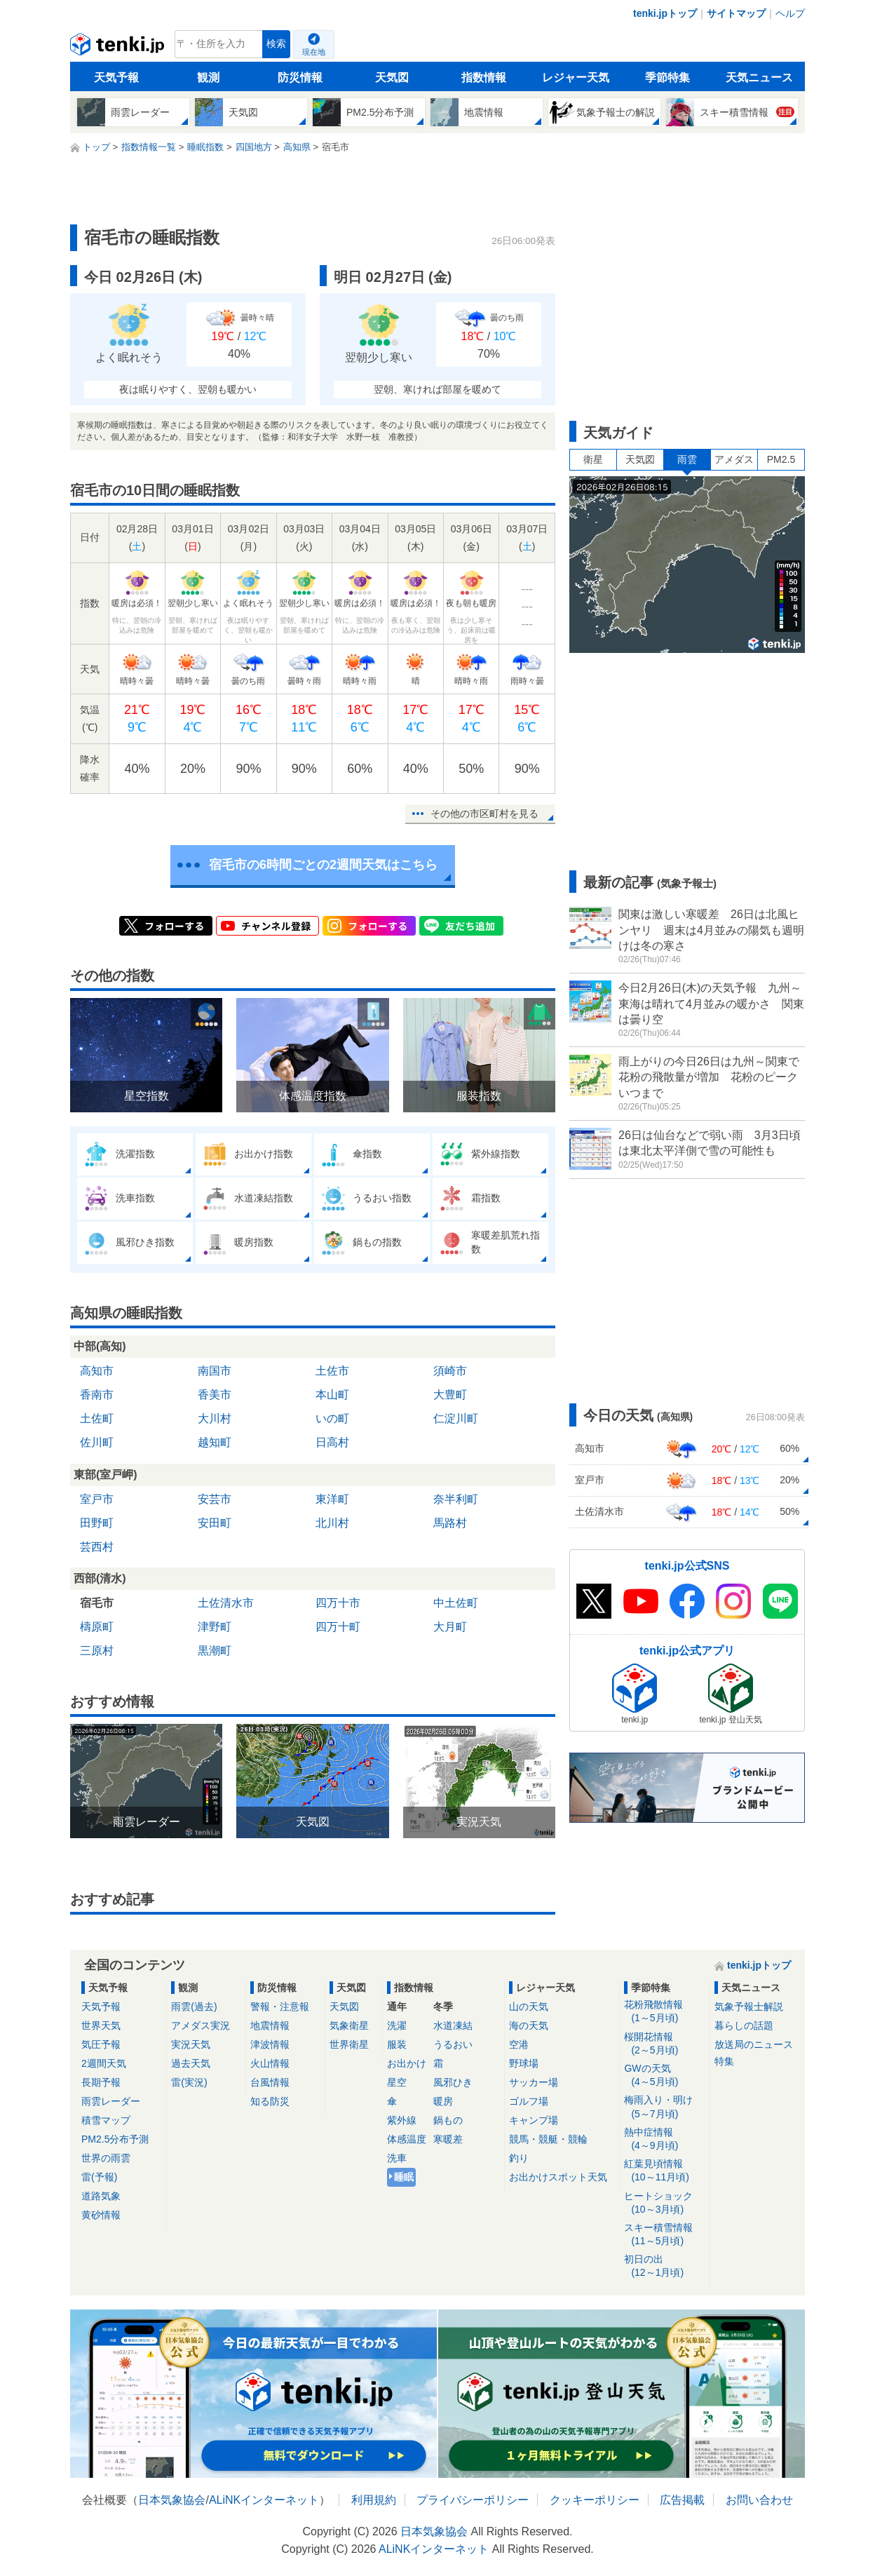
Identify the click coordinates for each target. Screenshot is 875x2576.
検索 (276, 44)
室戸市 (97, 1499)
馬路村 (450, 1523)
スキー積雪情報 (664, 2235)
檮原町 (97, 1627)
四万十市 (338, 1603)
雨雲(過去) (194, 2006)
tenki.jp (119, 47)
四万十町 (338, 1627)
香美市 (214, 1395)
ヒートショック (664, 2203)
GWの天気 (664, 2076)
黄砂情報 (101, 2214)
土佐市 (332, 1371)
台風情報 (270, 2082)
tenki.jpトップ (665, 13)
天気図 (392, 77)
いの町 (332, 1418)
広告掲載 (682, 2500)
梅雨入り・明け (664, 2107)
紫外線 (401, 2120)
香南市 (97, 1395)
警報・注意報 (279, 2006)
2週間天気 (103, 2063)
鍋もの (448, 2120)
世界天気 (101, 2025)
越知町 (214, 1442)
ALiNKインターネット (264, 2500)
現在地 (313, 52)
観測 (208, 77)
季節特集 (667, 77)
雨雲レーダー (110, 2101)
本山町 (332, 1395)
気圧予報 (101, 2044)
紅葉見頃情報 (664, 2171)
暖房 (443, 2101)
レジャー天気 (575, 77)
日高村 (332, 1442)
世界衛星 (349, 2044)
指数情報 (483, 77)
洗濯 (397, 2025)
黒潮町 (214, 1651)
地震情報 (270, 2025)
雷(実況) (189, 2082)
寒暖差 (448, 2139)
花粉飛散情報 (664, 2012)
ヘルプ (790, 13)
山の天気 (528, 2006)
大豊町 (450, 1395)
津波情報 (270, 2044)
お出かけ (406, 2063)
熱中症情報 (664, 2139)
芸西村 (97, 1547)
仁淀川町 (455, 1418)
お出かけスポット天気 (558, 2177)
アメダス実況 (200, 2025)
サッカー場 (533, 2082)
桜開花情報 (664, 2044)
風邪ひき (453, 2082)
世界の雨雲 (105, 2158)
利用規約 (373, 2500)
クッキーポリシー (594, 2500)
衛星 (593, 459)
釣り (519, 2158)
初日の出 (664, 2266)
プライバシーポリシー (472, 2500)
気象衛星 (349, 2025)
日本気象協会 (171, 2500)
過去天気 (190, 2063)
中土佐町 (455, 1603)
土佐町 (97, 1418)
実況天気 (190, 2044)
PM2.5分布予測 (115, 2139)
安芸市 (214, 1499)
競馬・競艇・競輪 (548, 2139)
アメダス (734, 459)
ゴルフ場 (528, 2101)
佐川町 (97, 1442)
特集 (724, 2061)
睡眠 (404, 2177)
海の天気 (528, 2025)
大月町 (450, 1627)
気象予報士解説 (748, 2006)
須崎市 (450, 1371)
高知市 (97, 1371)
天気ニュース (759, 77)
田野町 (97, 1523)
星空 (397, 2082)
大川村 (214, 1418)
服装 (397, 2044)
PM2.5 (781, 459)
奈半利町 (455, 1499)
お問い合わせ (759, 2500)
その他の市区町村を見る (484, 813)
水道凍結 (453, 2025)
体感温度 (406, 2139)
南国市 (214, 1371)
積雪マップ (105, 2120)
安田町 (214, 1523)
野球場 (523, 2063)
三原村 (97, 1651)
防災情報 (300, 77)
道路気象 (101, 2195)
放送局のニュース (753, 2044)
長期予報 (101, 2082)
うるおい (453, 2044)
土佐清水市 (226, 1603)
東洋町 (332, 1499)
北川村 (332, 1523)
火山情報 (270, 2063)
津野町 (214, 1627)
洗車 (397, 2158)
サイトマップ (736, 13)
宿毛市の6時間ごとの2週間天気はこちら (323, 865)
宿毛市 (97, 1603)
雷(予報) (99, 2177)
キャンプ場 (533, 2120)
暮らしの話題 (743, 2025)
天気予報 (116, 77)
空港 (519, 2044)
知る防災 (270, 2101)
